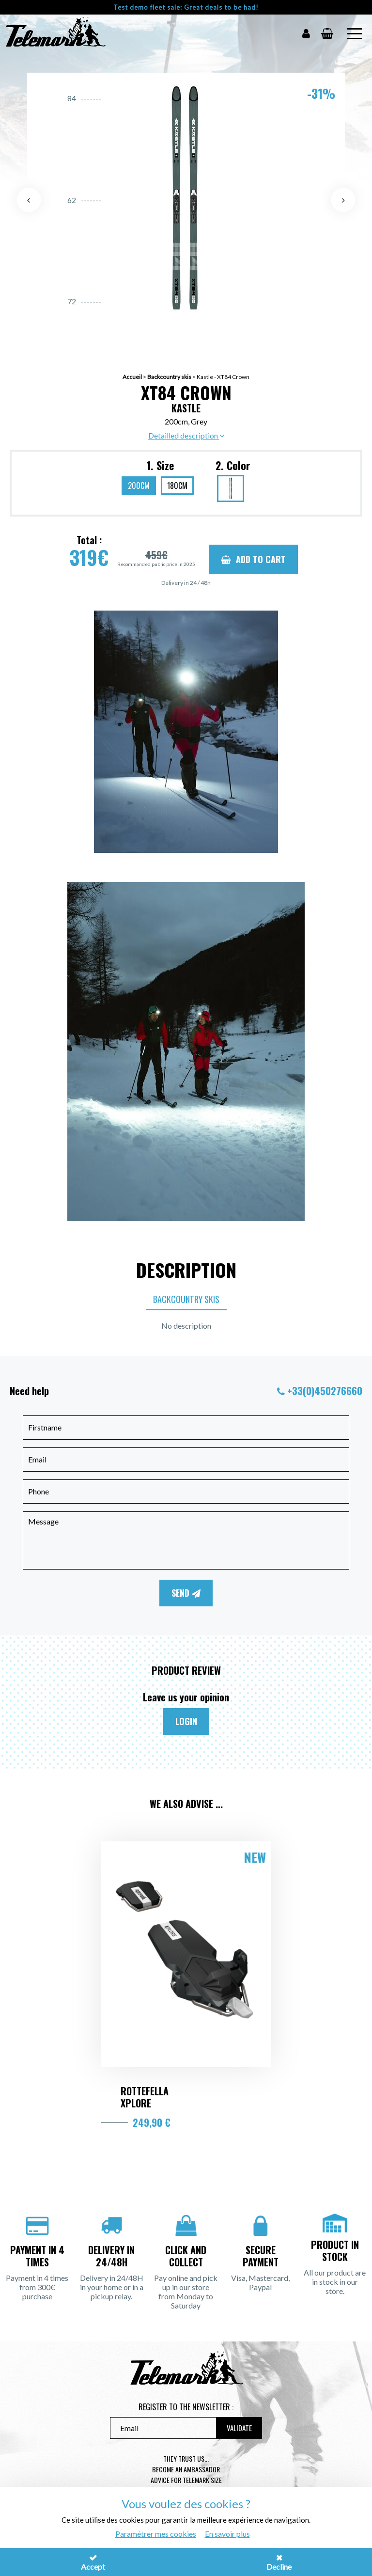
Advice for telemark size (186, 2480)
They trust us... (186, 2458)
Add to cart (253, 559)
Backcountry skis (169, 376)
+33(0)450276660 (324, 1390)
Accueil (132, 376)
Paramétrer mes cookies (155, 2533)
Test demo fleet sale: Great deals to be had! (186, 7)
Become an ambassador (186, 2469)
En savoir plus (227, 2533)
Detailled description (186, 435)
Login (186, 1721)
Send (186, 1592)
